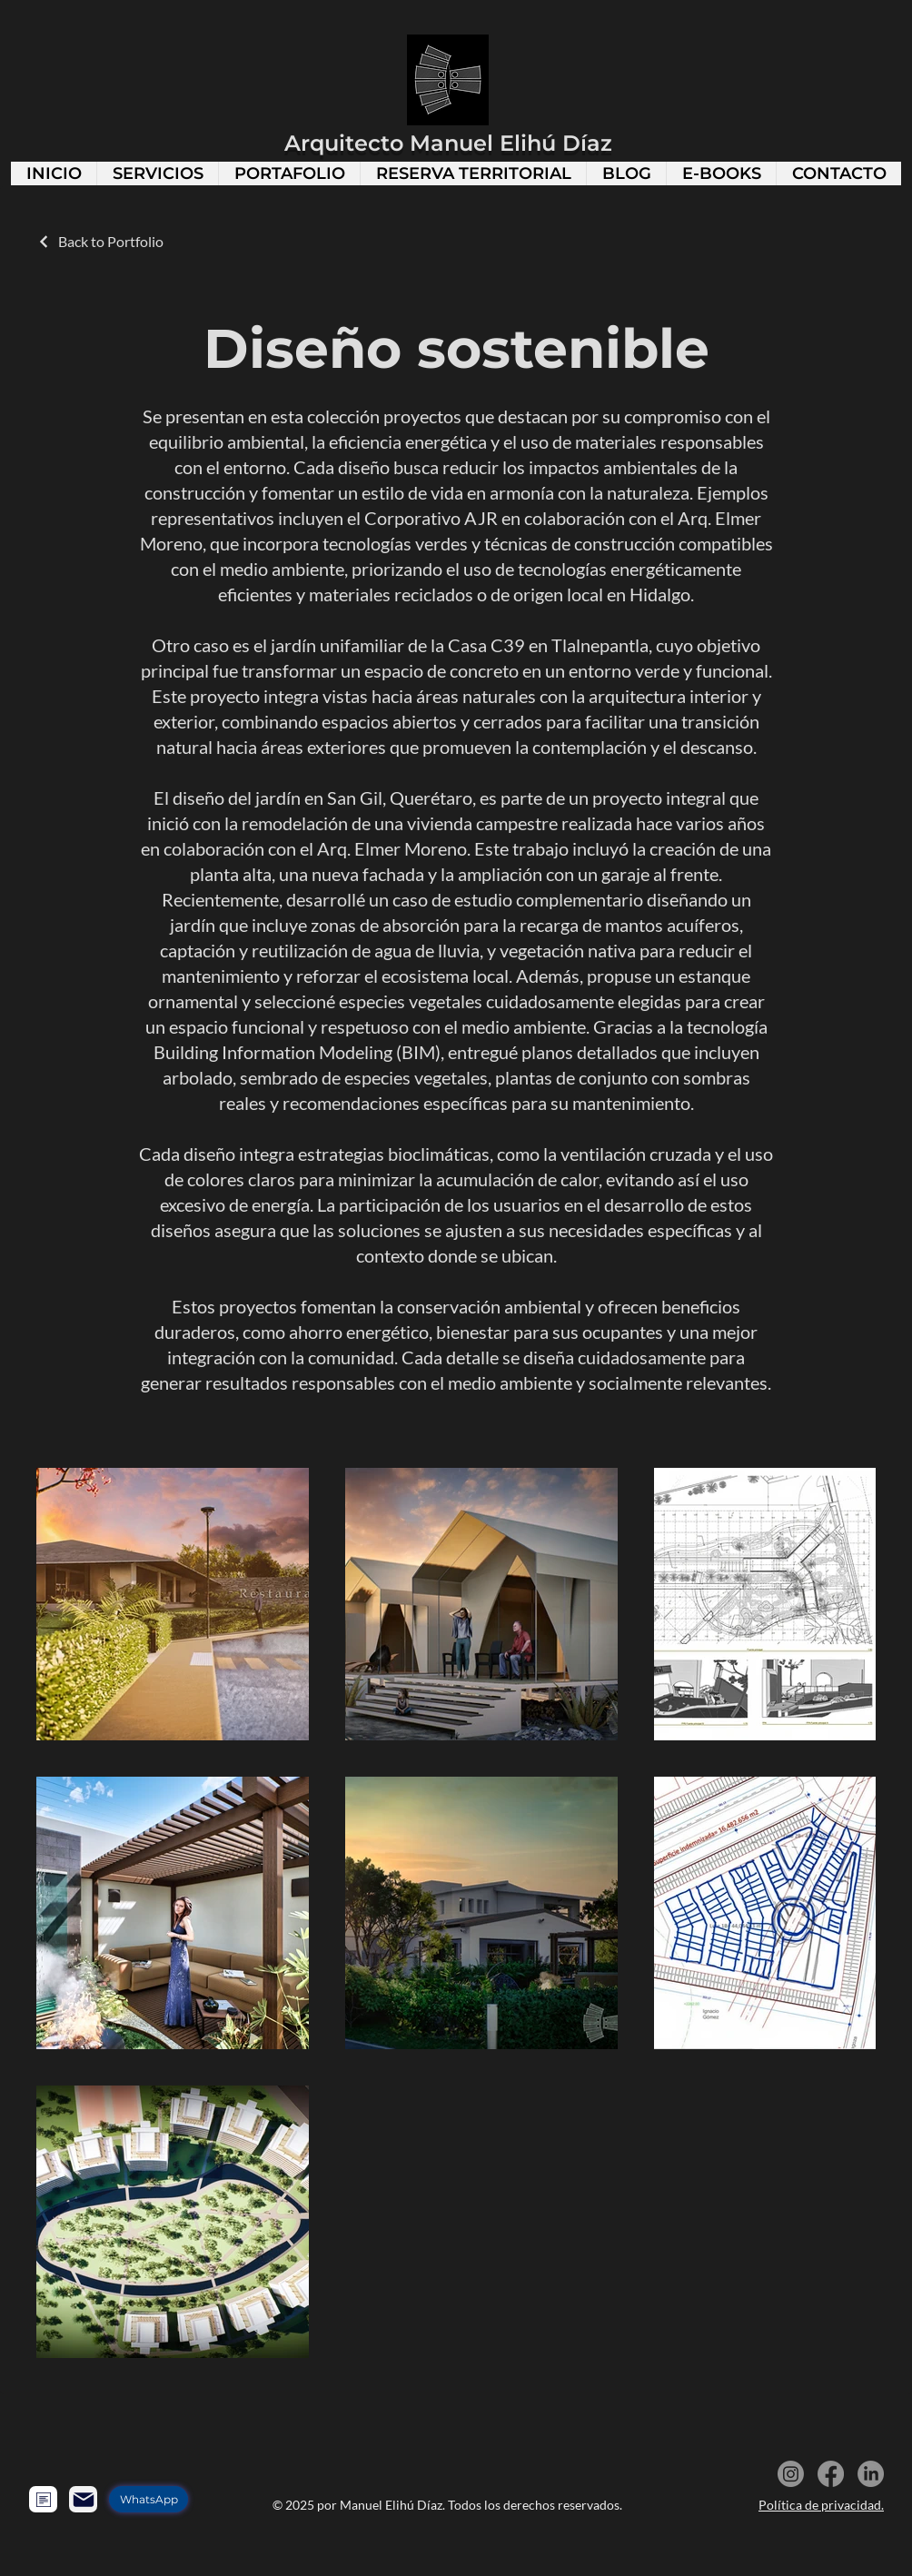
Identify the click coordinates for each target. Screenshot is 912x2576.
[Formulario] (43, 2499)
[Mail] (83, 2499)
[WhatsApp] (148, 2499)
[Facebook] (831, 2474)
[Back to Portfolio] (100, 241)
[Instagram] (791, 2474)
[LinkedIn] (870, 2474)
